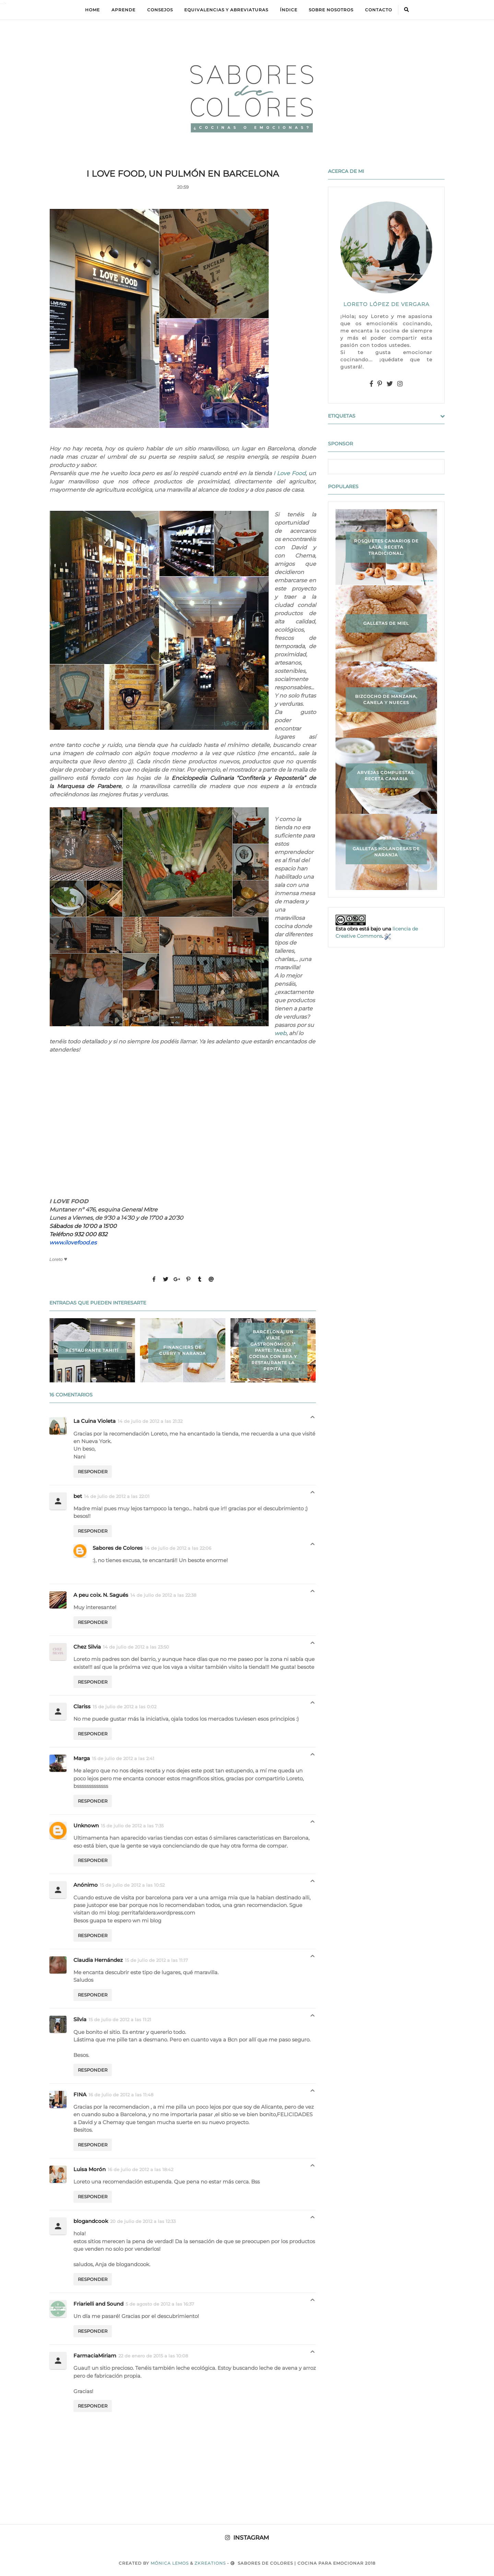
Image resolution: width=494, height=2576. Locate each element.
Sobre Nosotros (331, 9)
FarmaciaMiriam (94, 2355)
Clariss (82, 1706)
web (280, 1033)
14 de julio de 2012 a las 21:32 (150, 1421)
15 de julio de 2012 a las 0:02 (124, 1706)
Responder (92, 1471)
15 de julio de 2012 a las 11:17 (156, 1960)
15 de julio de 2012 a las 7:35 (132, 1825)
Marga (81, 1758)
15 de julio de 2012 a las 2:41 (123, 1758)
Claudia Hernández (98, 1960)
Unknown (86, 1825)
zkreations (210, 2563)
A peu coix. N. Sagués (100, 1595)
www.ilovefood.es (73, 1242)
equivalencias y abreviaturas (226, 9)
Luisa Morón (89, 2169)
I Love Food (289, 473)
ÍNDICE (288, 9)
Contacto (378, 9)
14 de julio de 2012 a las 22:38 (163, 1595)
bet (77, 1496)
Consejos (160, 9)
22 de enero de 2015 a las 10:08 (153, 2355)
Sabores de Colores (118, 1548)
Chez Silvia (87, 1646)
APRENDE (123, 9)
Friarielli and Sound (98, 2303)
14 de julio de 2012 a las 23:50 (136, 1647)
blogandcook (90, 2221)
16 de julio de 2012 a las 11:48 (121, 2094)
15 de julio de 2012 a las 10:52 (132, 1885)
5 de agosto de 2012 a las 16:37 (160, 2304)
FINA (79, 2094)
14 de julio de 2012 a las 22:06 (178, 1548)
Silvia (79, 2019)
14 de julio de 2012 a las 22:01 (117, 1496)
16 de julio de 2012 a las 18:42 (140, 2169)
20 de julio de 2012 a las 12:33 (143, 2221)
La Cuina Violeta (94, 1421)
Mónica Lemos (170, 2563)
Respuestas (312, 1419)
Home (92, 9)
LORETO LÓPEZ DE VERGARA (386, 304)
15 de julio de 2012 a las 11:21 (120, 2019)
